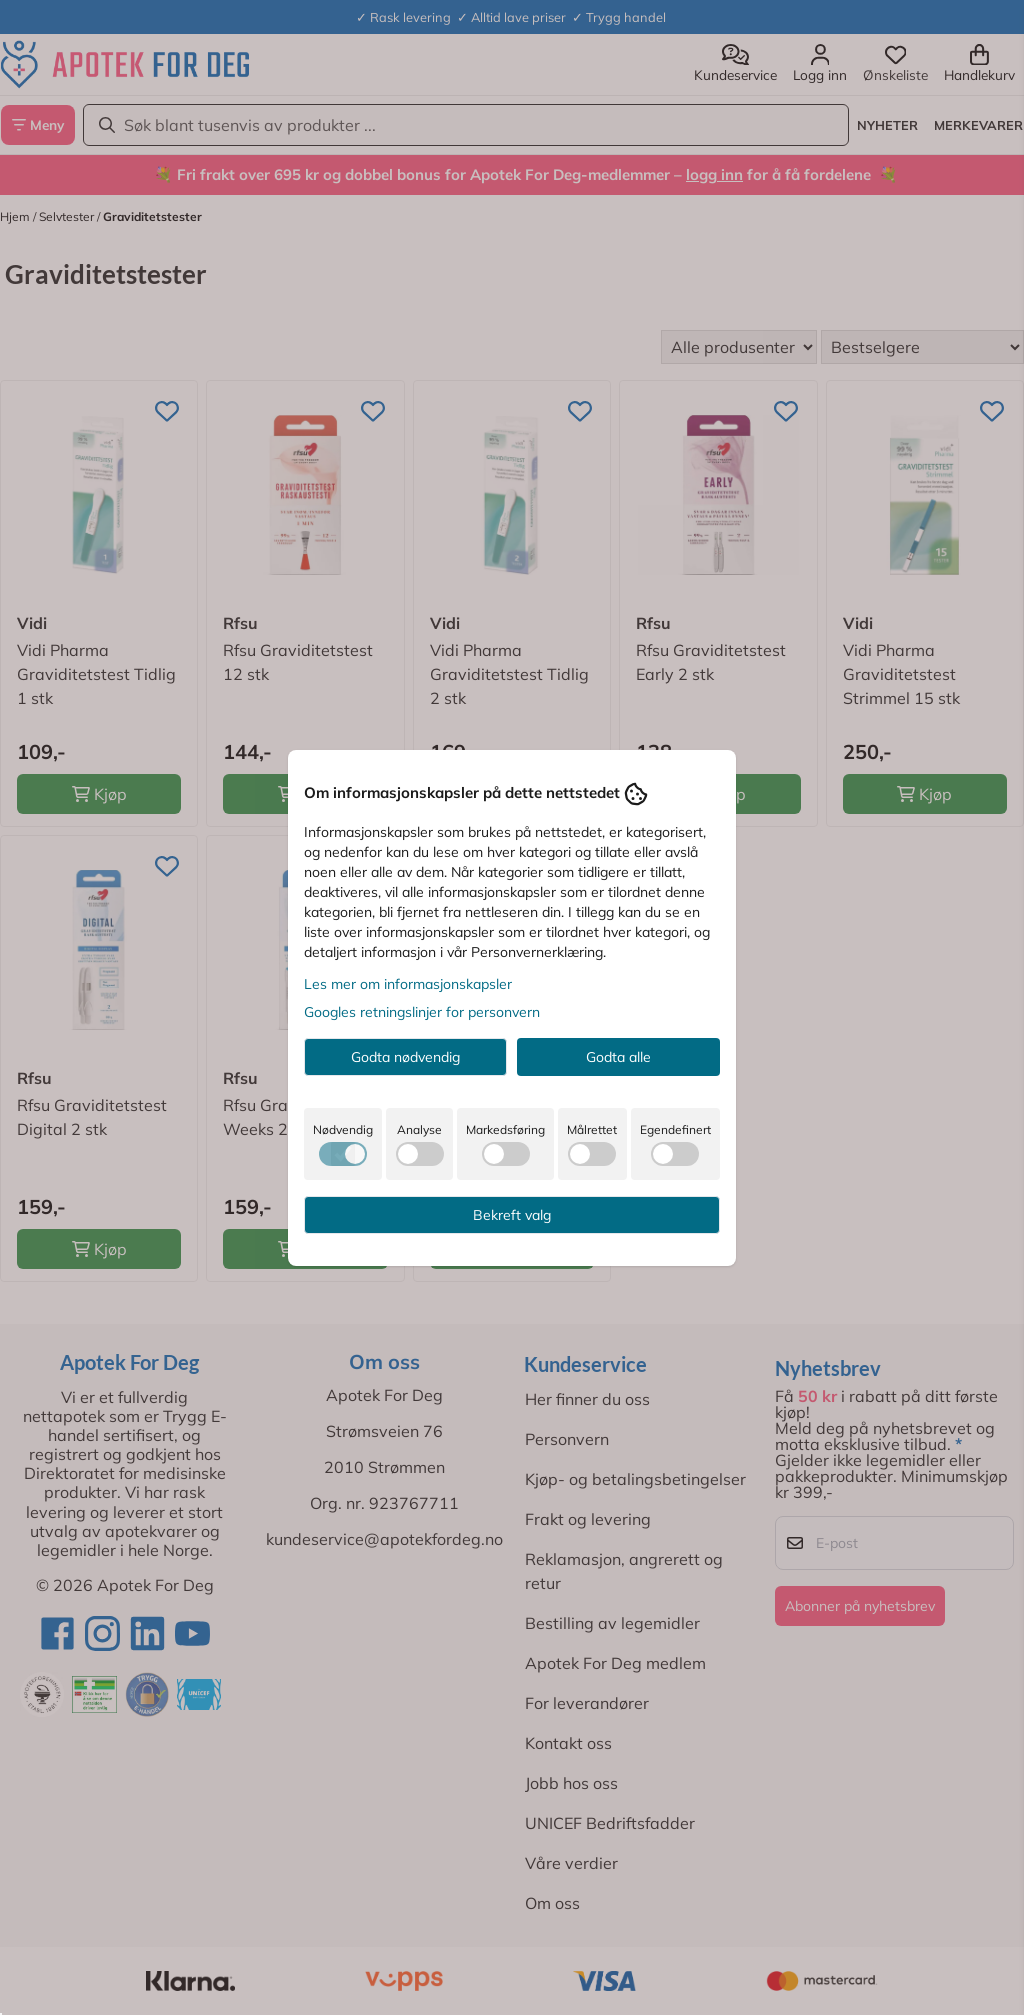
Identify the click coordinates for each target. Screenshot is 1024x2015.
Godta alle (618, 1057)
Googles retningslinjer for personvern (422, 1012)
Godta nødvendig (405, 1057)
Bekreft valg (512, 1215)
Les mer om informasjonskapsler (408, 984)
